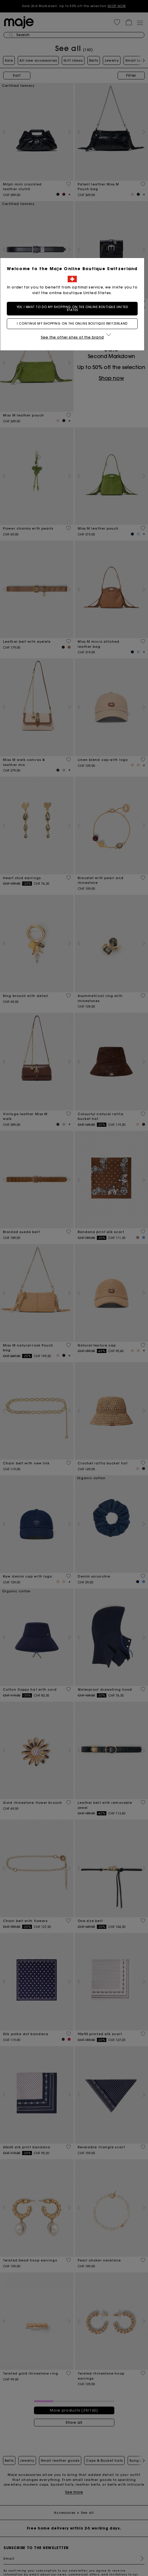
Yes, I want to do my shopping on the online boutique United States (74, 314)
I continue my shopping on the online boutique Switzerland (74, 330)
